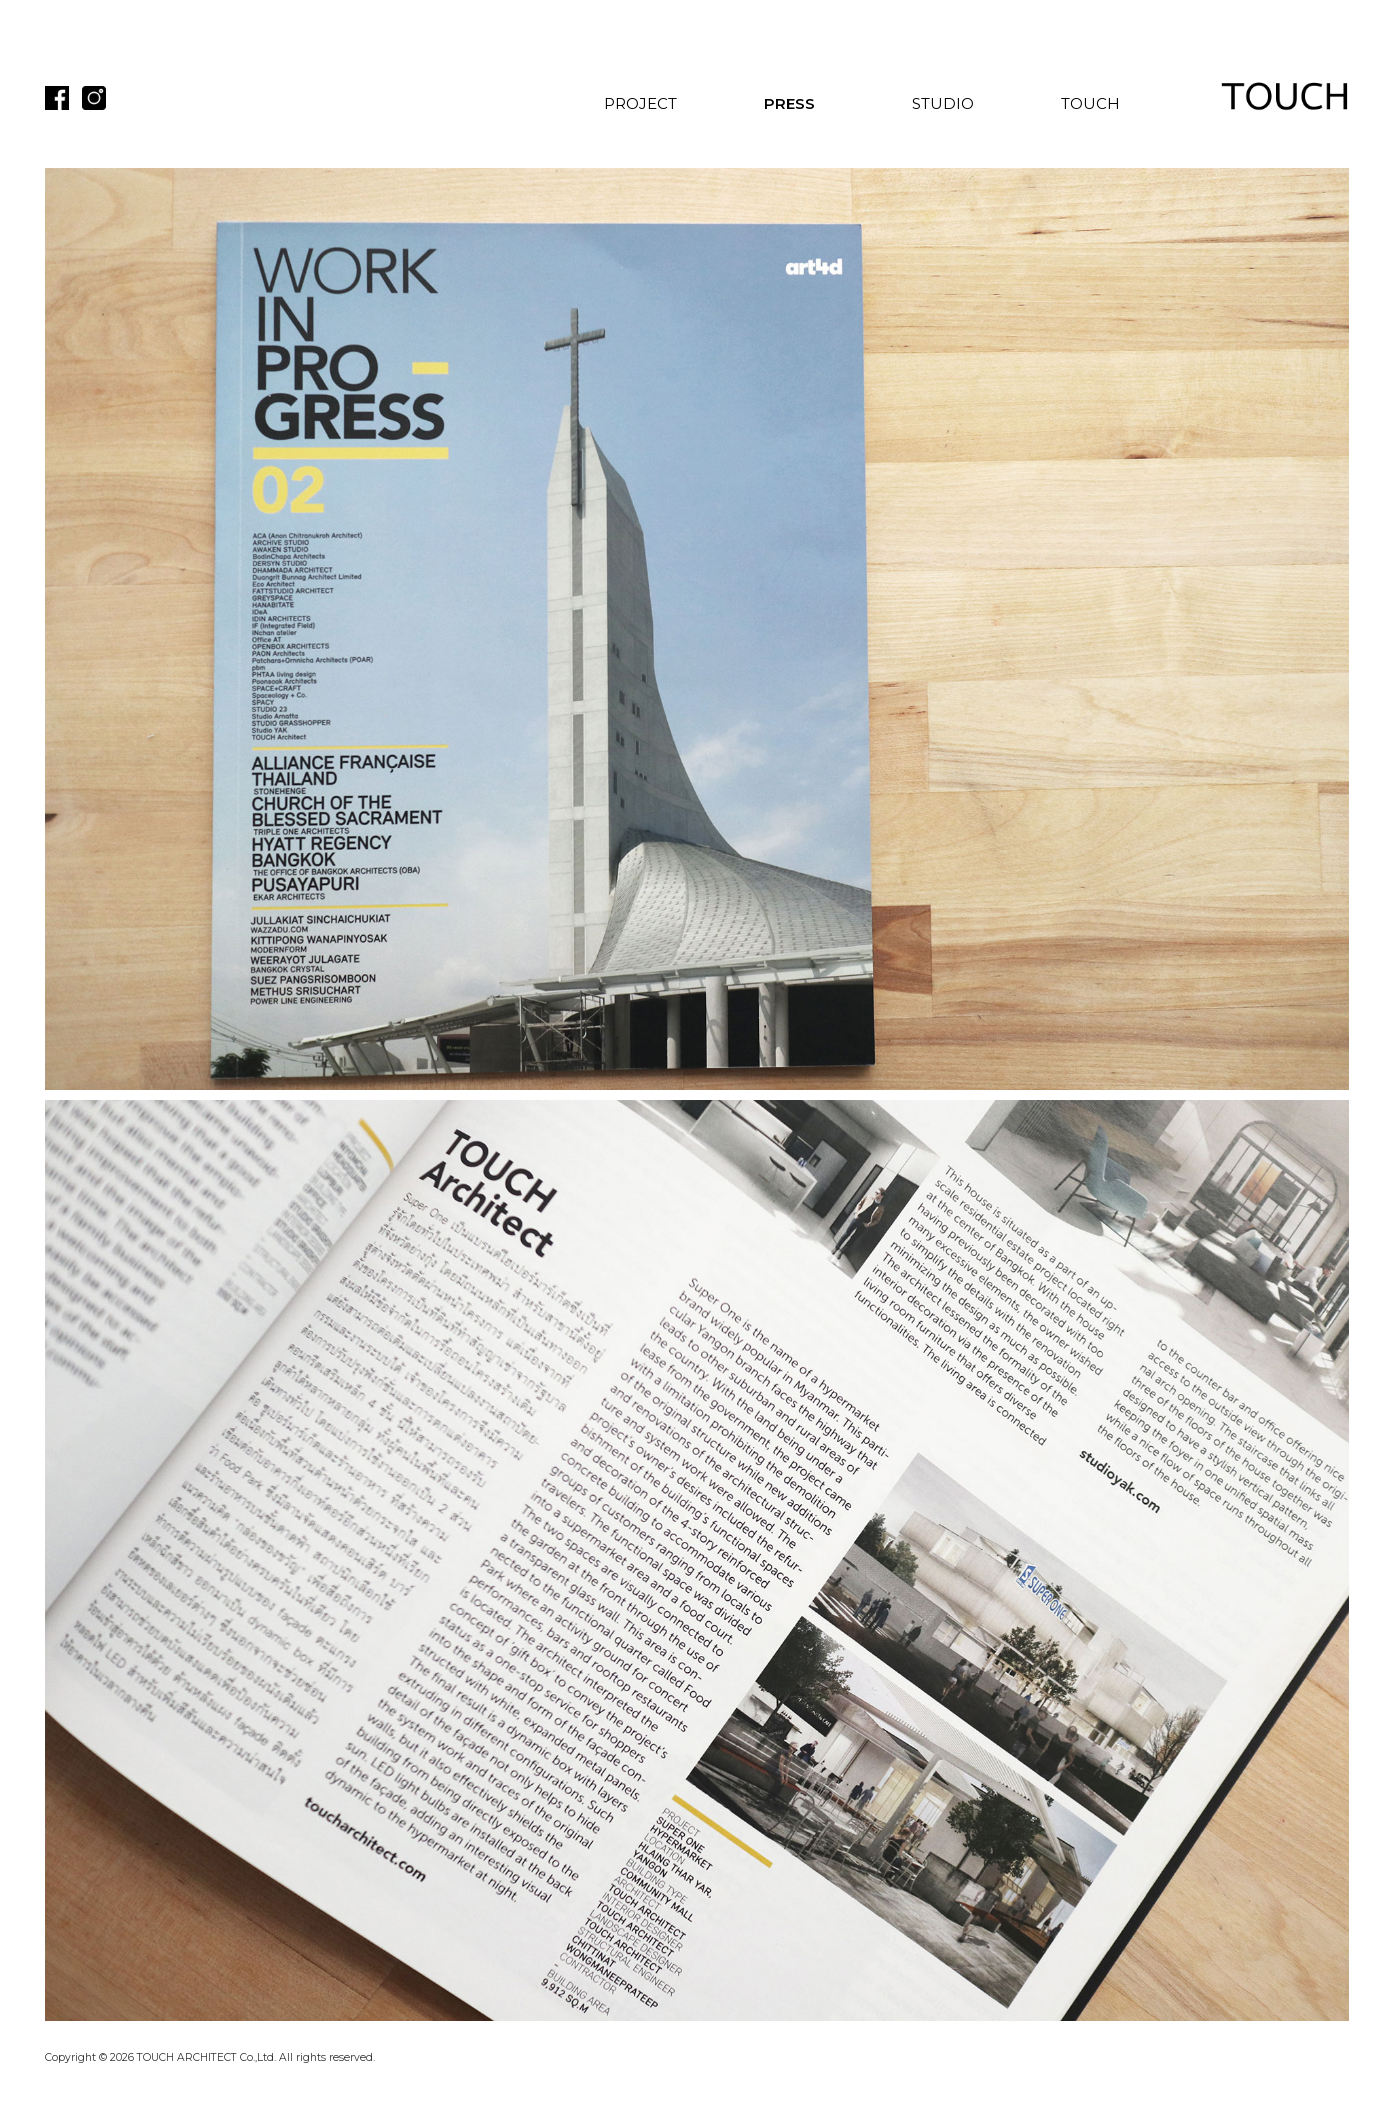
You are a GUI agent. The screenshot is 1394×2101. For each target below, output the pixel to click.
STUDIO (943, 103)
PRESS (789, 103)
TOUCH (1090, 103)
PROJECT (640, 103)
